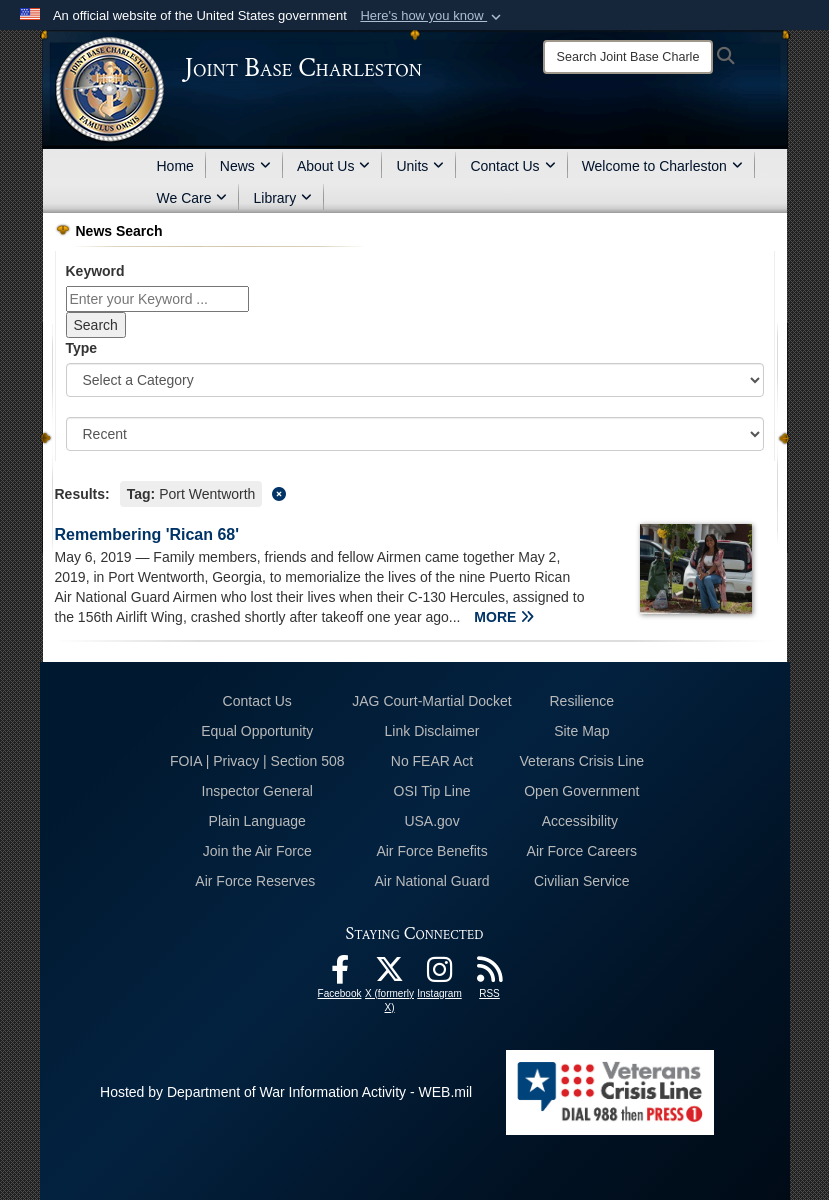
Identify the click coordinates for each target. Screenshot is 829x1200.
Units (420, 166)
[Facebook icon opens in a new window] (340, 975)
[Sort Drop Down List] (415, 434)
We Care (192, 198)
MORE (504, 617)
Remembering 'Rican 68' (147, 534)
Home (175, 166)
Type (82, 348)
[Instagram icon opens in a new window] (440, 975)
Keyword (95, 271)
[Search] (628, 57)
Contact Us (512, 166)
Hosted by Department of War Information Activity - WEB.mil (286, 1092)
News (245, 166)
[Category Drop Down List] (415, 380)
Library (282, 198)
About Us (334, 166)
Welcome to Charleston (662, 166)
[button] (432, 16)
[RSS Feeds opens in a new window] (490, 975)
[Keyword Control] (157, 299)
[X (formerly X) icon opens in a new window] (390, 975)
